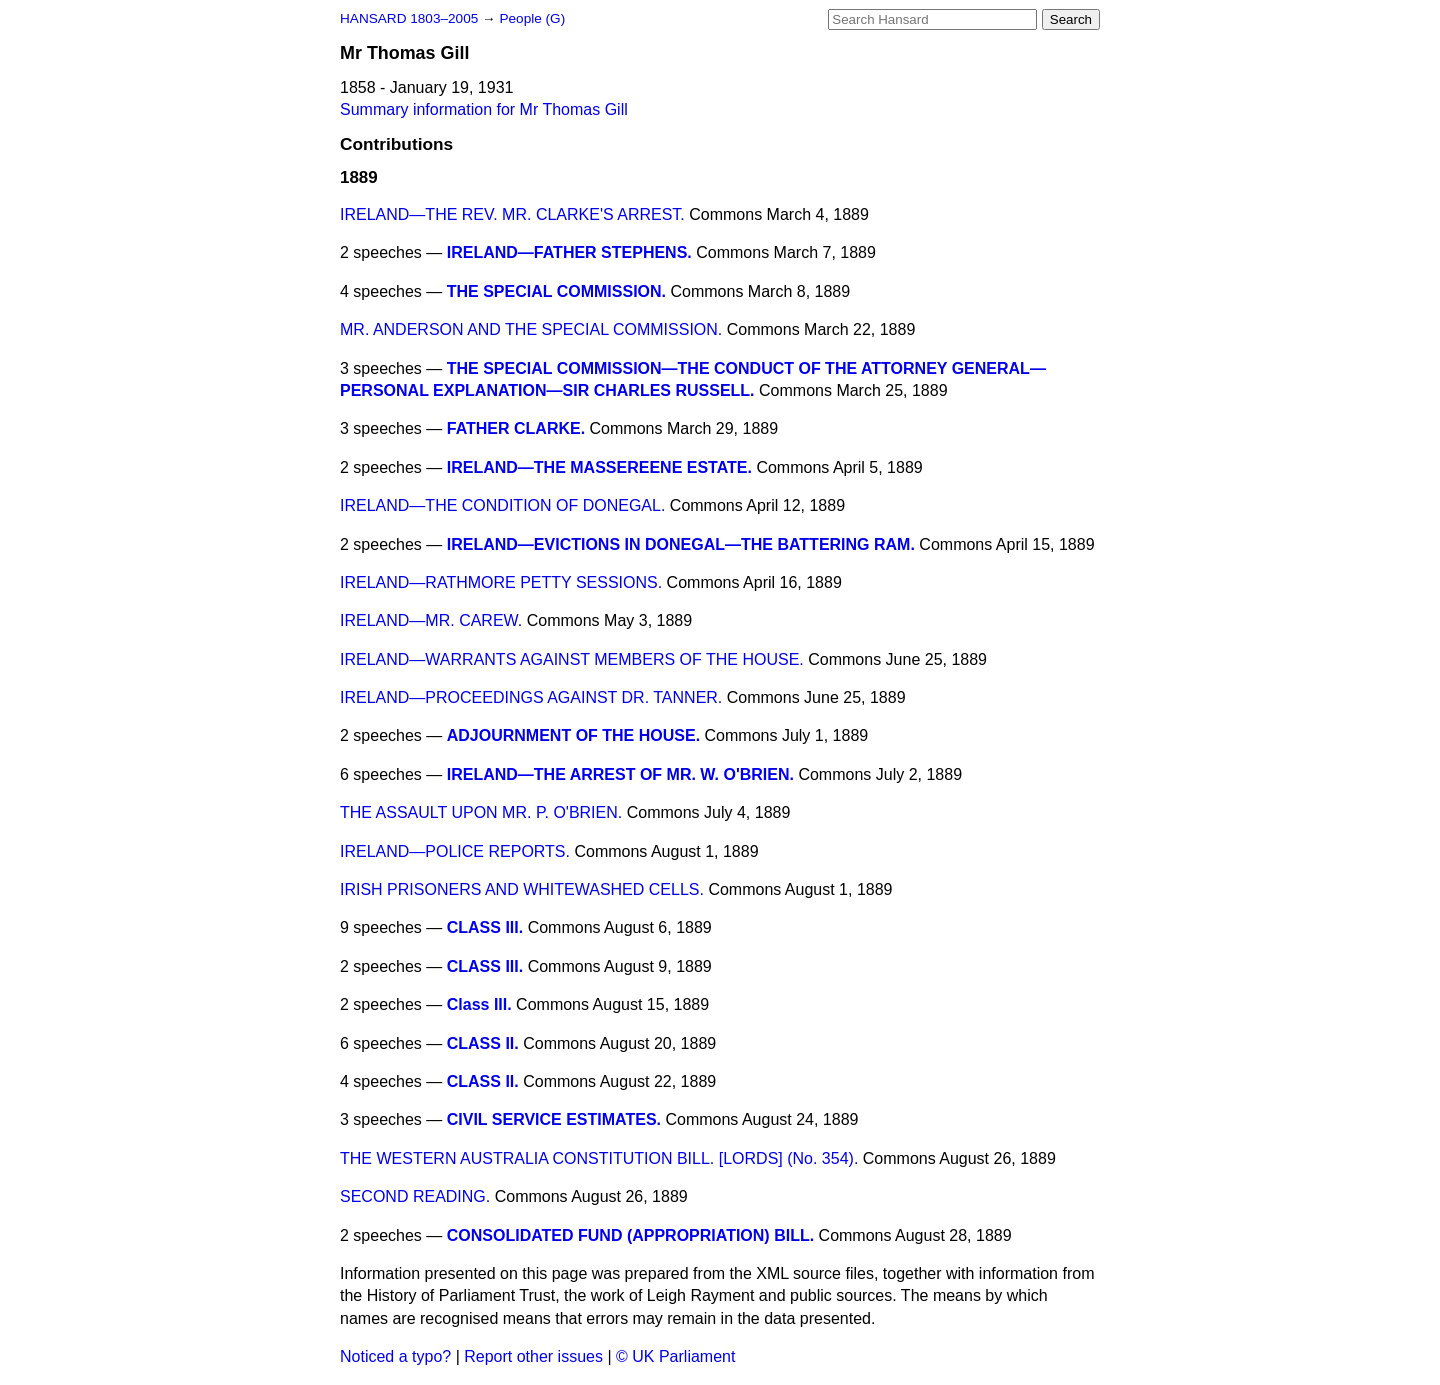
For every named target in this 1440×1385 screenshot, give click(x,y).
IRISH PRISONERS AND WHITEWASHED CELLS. (522, 889)
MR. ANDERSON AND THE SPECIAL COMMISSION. (531, 329)
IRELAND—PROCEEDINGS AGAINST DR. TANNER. (531, 697)
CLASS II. (483, 1043)
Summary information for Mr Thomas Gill (484, 109)
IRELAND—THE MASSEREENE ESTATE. (599, 467)
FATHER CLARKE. (516, 428)
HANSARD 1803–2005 (409, 18)
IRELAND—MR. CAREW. (431, 620)
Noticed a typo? (395, 1356)
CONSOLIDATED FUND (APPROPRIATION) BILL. (630, 1235)
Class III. (479, 1004)
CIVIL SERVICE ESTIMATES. (554, 1119)
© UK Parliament (675, 1356)
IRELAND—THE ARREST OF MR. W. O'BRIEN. (620, 774)
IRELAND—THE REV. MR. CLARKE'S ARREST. (512, 214)
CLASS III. (485, 927)
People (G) (532, 18)
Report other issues (533, 1356)
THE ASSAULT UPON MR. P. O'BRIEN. (481, 812)
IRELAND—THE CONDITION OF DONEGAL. (502, 505)
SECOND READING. (415, 1196)
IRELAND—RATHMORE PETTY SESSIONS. (501, 582)
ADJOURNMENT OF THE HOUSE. (573, 735)
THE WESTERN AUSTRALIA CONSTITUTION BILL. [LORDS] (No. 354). (599, 1158)
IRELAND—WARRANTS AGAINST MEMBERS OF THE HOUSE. (572, 659)
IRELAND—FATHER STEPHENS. (569, 252)
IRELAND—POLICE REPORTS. (455, 851)
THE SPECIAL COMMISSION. (556, 291)
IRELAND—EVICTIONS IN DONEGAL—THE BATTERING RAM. (681, 544)
